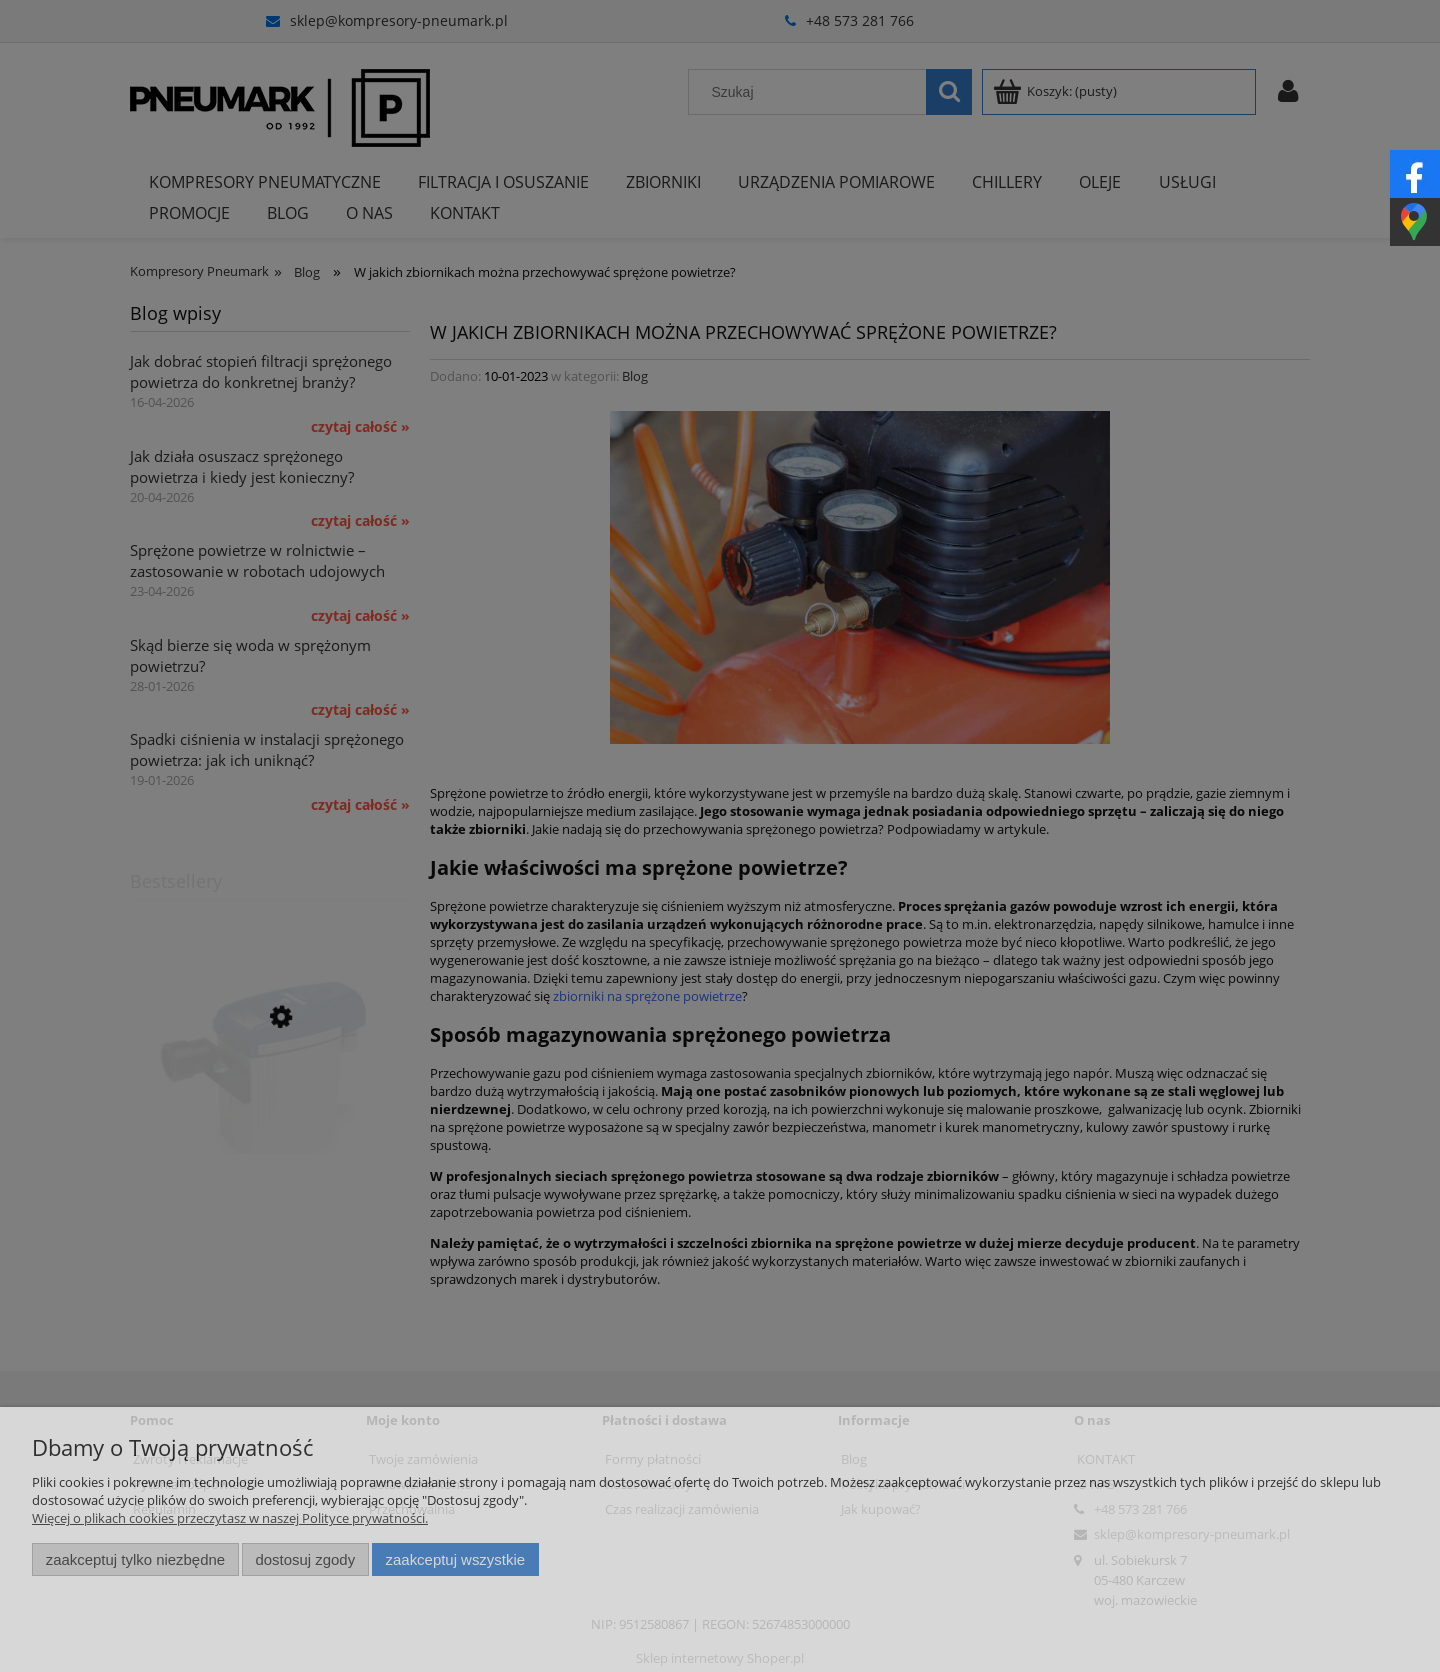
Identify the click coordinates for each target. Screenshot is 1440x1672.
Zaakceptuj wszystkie (455, 1559)
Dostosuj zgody (305, 1559)
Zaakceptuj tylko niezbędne (135, 1559)
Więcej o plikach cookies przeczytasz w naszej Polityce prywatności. (230, 1518)
